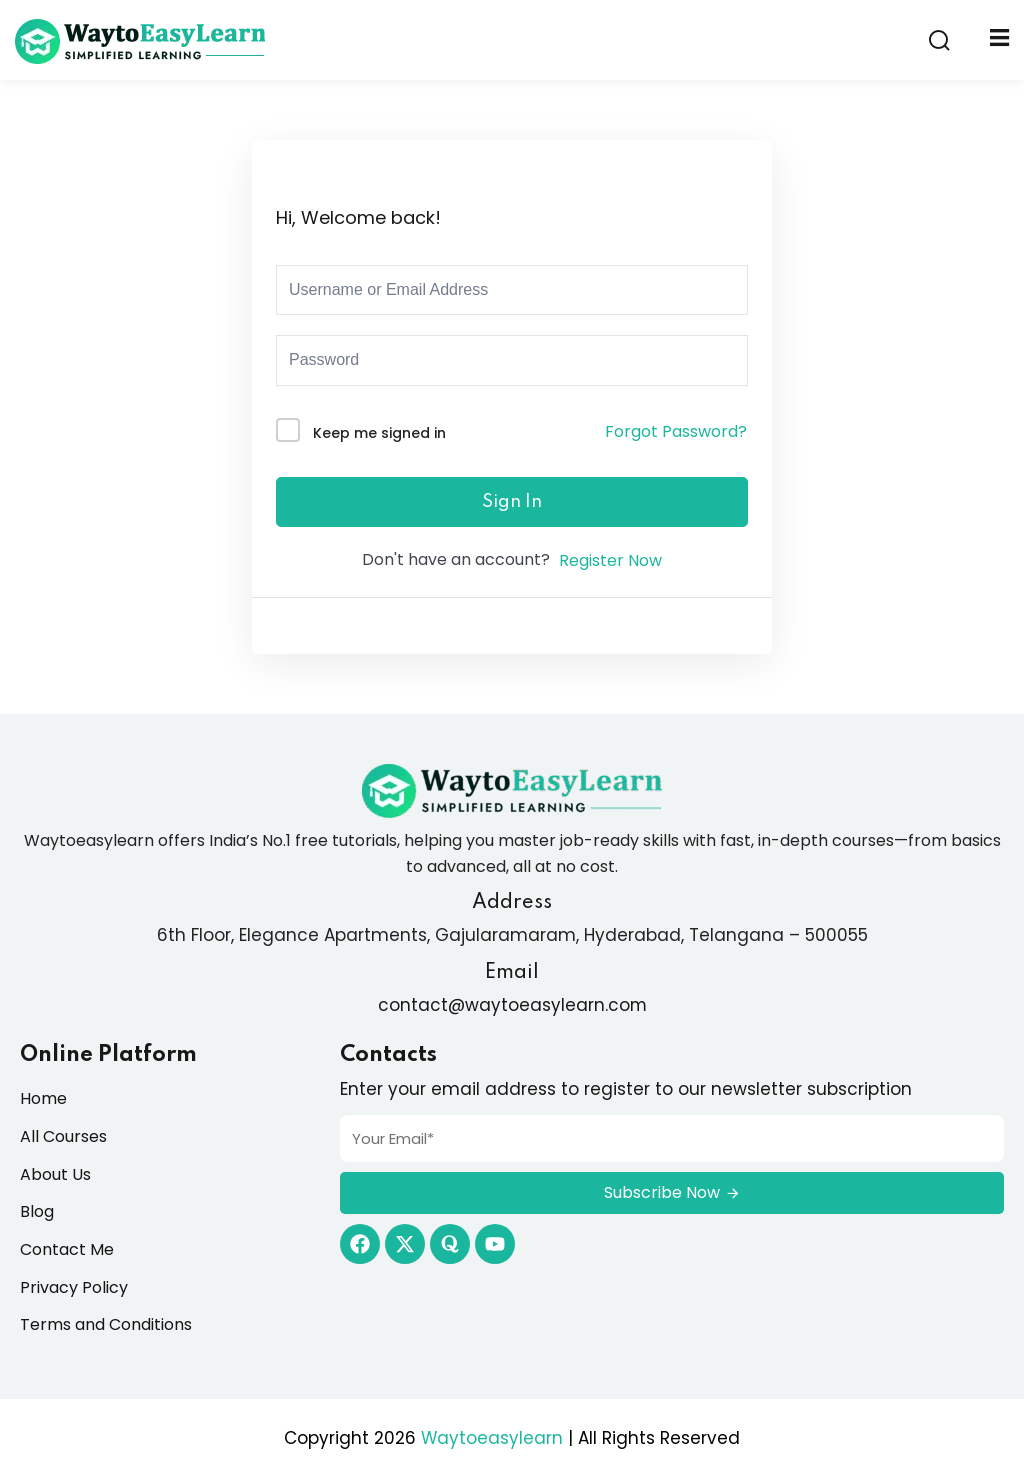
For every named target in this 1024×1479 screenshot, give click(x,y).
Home (43, 1098)
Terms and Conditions (106, 1324)
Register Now (610, 560)
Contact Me (67, 1249)
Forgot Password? (676, 431)
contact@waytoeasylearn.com (512, 1005)
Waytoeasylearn (492, 1438)
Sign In (512, 502)
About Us (55, 1174)
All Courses (63, 1136)
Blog (37, 1211)
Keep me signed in (379, 433)
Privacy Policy (74, 1287)
